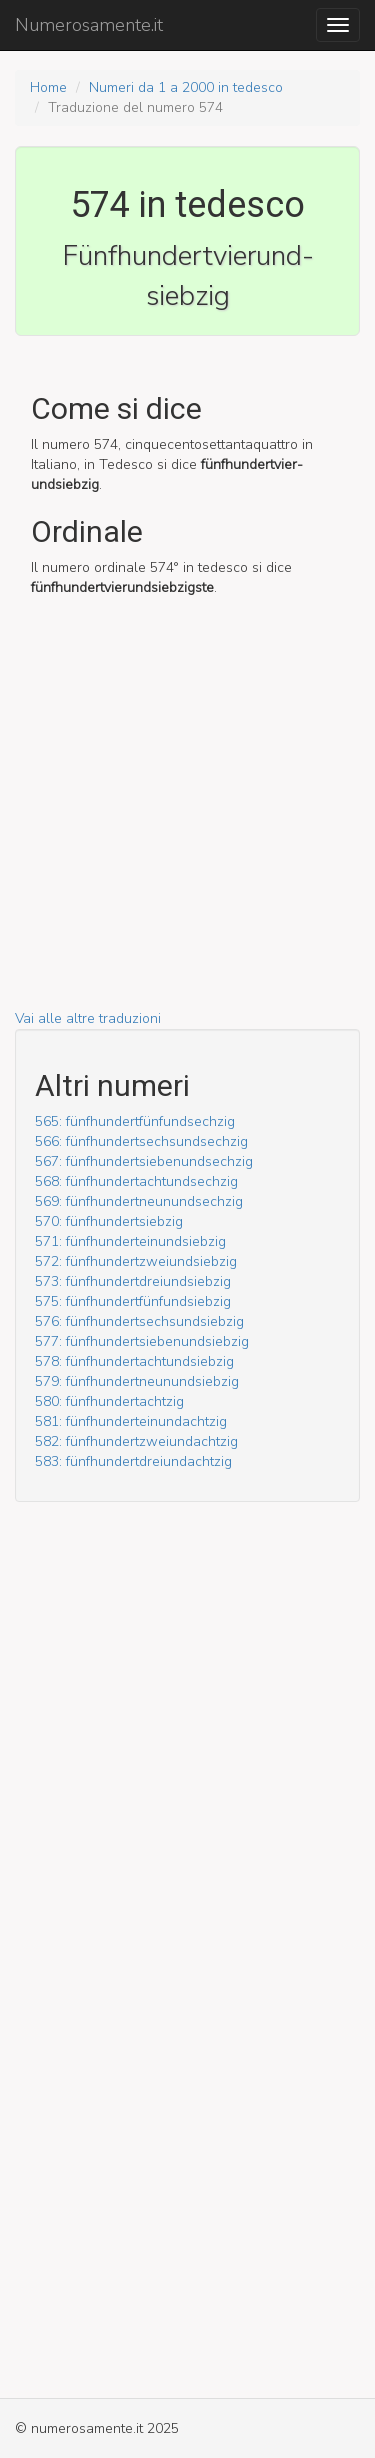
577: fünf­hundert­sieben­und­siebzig (142, 1341)
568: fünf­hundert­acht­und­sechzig (136, 1181)
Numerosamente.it (89, 25)
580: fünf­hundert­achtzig (109, 1401)
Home (48, 87)
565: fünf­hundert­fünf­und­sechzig (135, 1121)
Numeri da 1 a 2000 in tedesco (186, 87)
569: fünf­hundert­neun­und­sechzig (139, 1201)
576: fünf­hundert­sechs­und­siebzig (139, 1321)
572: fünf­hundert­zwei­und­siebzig (136, 1261)
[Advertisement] (187, 821)
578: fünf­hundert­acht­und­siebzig (134, 1361)
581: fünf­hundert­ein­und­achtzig (131, 1421)
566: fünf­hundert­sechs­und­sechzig (141, 1141)
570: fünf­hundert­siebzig (109, 1221)
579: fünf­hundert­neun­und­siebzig (137, 1381)
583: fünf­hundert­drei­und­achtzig (133, 1461)
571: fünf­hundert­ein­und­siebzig (130, 1241)
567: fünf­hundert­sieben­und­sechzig (144, 1161)
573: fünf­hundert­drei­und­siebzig (133, 1281)
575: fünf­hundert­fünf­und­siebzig (133, 1301)
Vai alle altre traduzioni (88, 1018)
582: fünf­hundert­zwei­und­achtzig (136, 1441)
